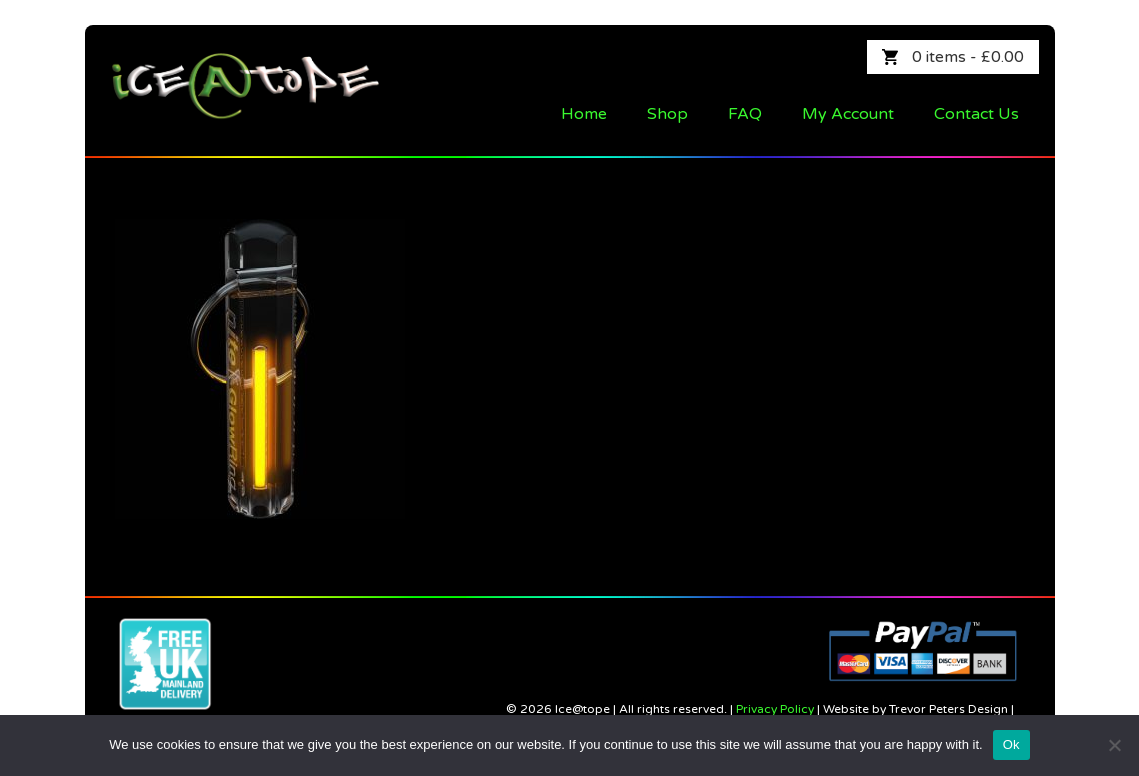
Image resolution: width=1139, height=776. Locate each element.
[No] (1114, 745)
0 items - (968, 57)
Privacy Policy (775, 709)
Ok (1011, 744)
